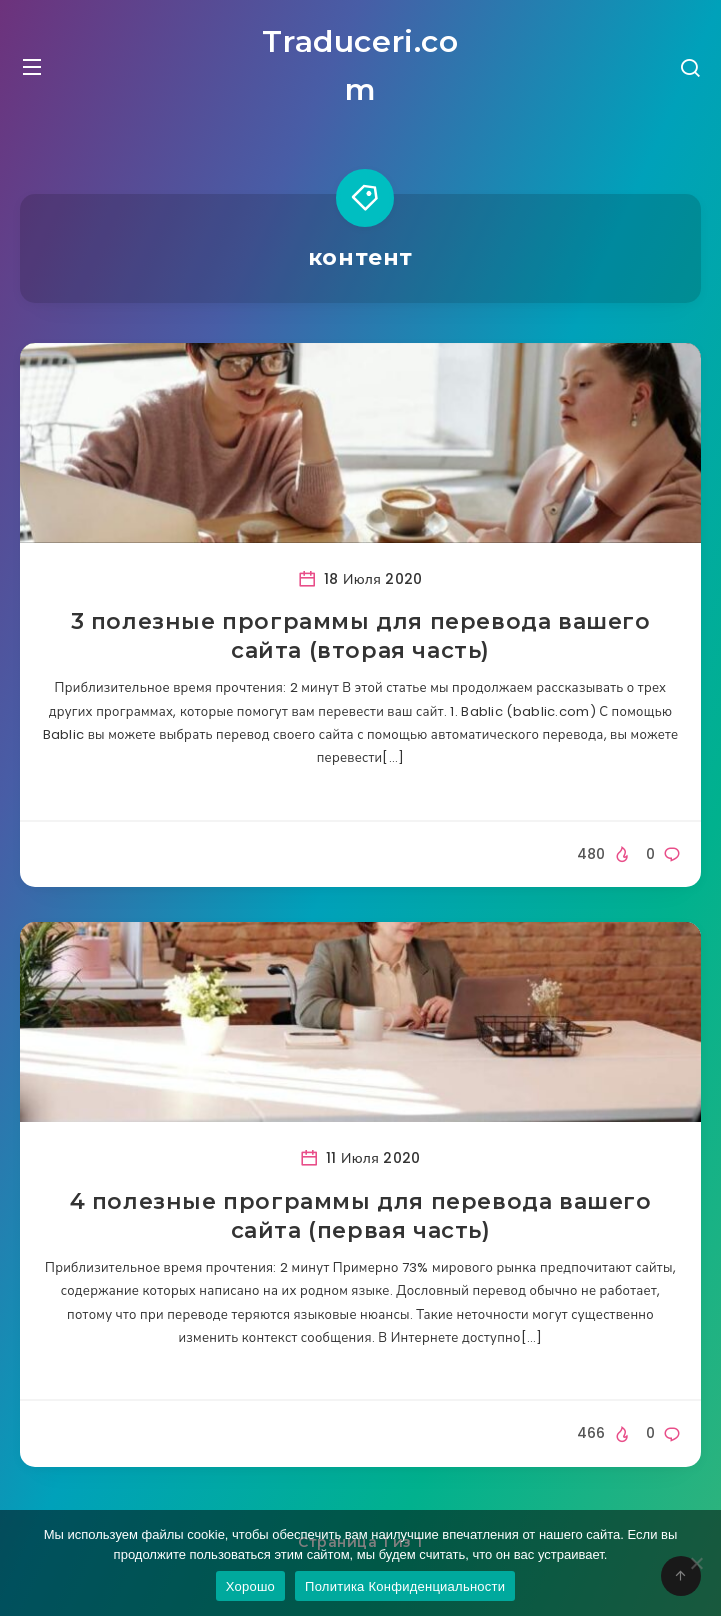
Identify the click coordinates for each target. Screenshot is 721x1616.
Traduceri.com (360, 65)
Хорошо (250, 1586)
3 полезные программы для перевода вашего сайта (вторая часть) (361, 636)
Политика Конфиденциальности (405, 1586)
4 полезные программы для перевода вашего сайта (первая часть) (361, 1216)
